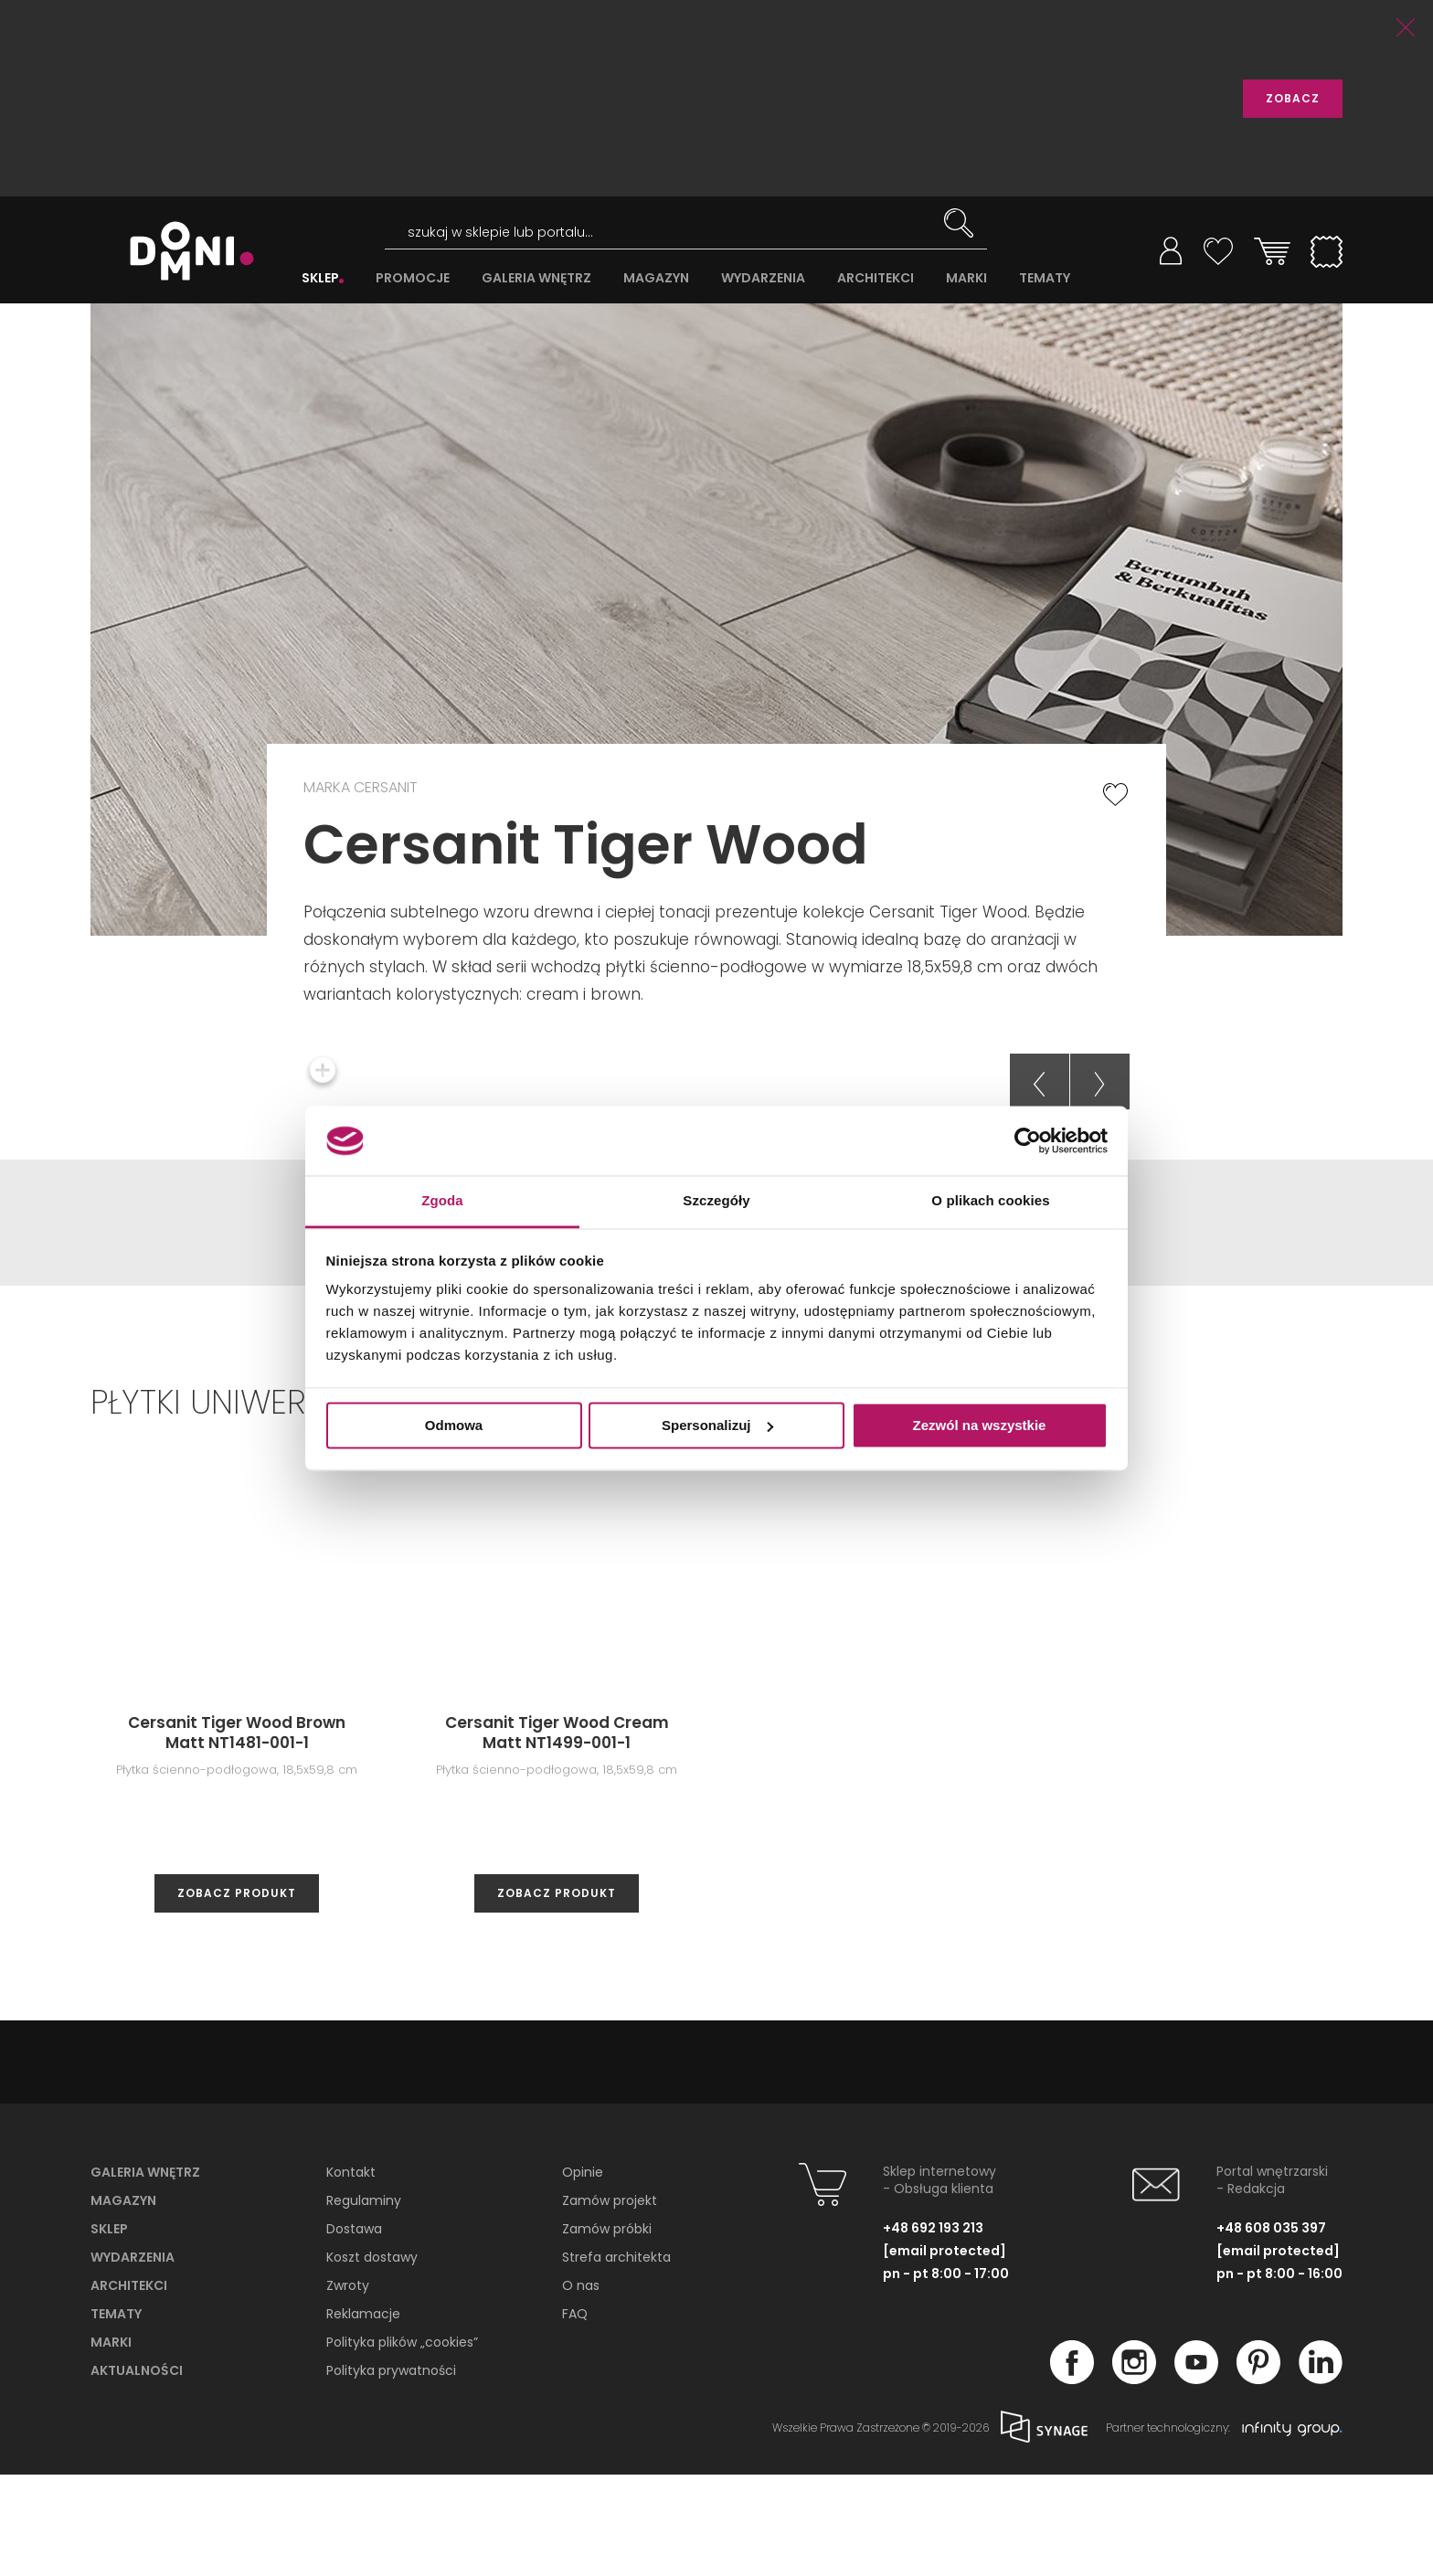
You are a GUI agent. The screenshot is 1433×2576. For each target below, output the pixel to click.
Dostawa (354, 2330)
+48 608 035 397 (1271, 2329)
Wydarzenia (132, 2358)
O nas (581, 2387)
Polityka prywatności (391, 2472)
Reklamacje (363, 2415)
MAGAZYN (656, 278)
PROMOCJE (413, 278)
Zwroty (347, 2387)
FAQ (575, 2415)
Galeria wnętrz (145, 2273)
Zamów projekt (609, 2302)
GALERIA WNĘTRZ (536, 278)
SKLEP (320, 278)
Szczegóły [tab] (716, 1201)
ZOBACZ (1293, 98)
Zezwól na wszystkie (979, 1425)
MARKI (966, 278)
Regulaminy (363, 2302)
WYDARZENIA (763, 278)
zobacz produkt (236, 1994)
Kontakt (351, 2273)
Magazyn (123, 2302)
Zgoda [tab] (442, 1201)
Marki (111, 2443)
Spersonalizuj (717, 1425)
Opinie (582, 2273)
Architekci (128, 2387)
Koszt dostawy (372, 2358)
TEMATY (1044, 278)
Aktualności (136, 2472)
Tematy (116, 2415)
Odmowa (454, 1425)
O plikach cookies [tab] (990, 1201)
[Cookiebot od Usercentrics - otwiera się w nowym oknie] (1028, 1140)
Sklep (109, 2330)
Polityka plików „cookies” (402, 2443)
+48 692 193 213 (933, 2329)
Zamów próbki (607, 2330)
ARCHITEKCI (875, 278)
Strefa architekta (616, 2358)
